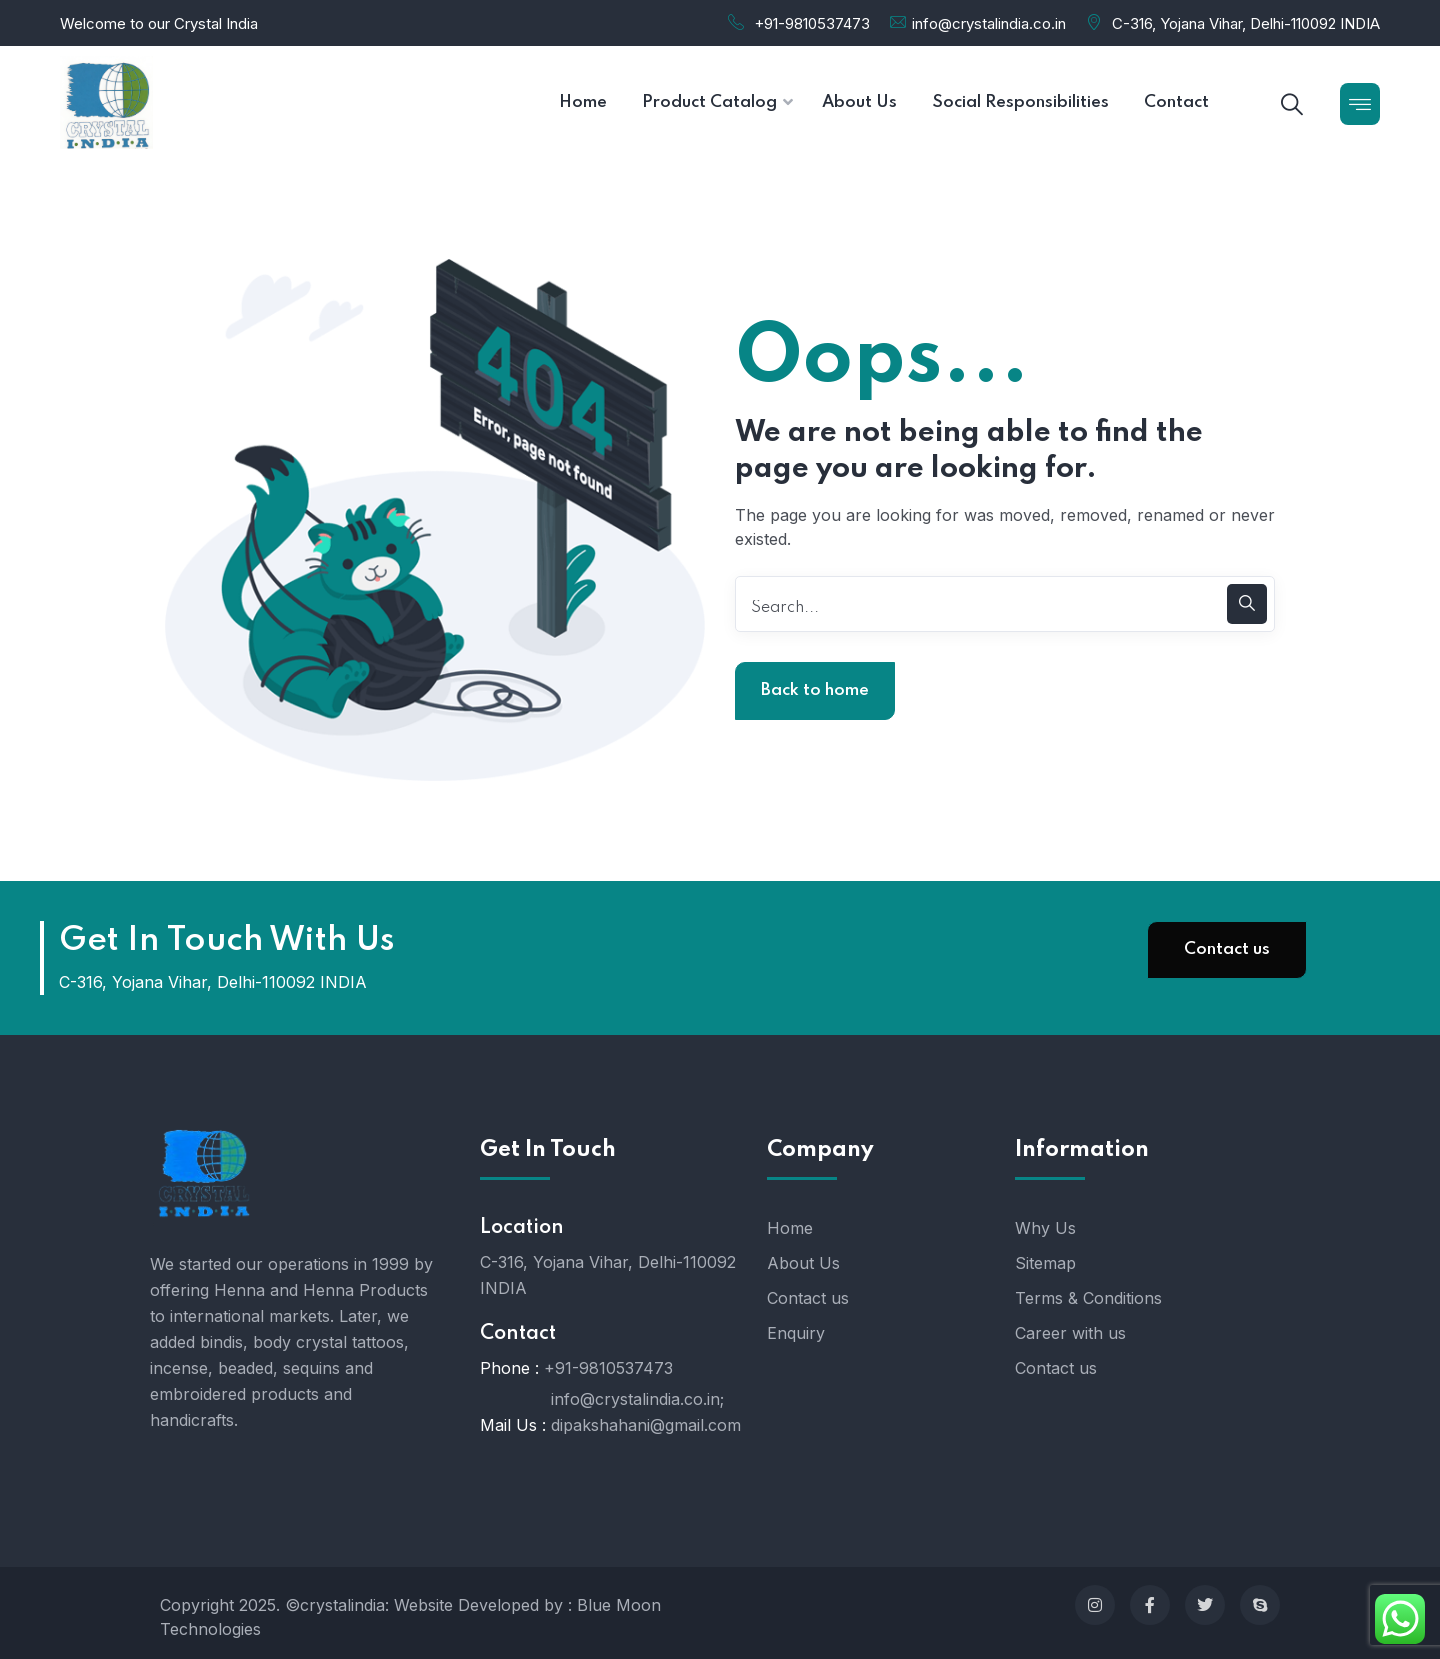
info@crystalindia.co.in (989, 23)
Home (790, 1228)
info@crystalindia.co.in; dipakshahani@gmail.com (646, 1412)
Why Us (1045, 1228)
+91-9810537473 (812, 23)
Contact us (1227, 949)
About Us (803, 1263)
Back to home (815, 690)
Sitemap (1045, 1263)
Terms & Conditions (1088, 1298)
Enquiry (796, 1333)
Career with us (1070, 1333)
